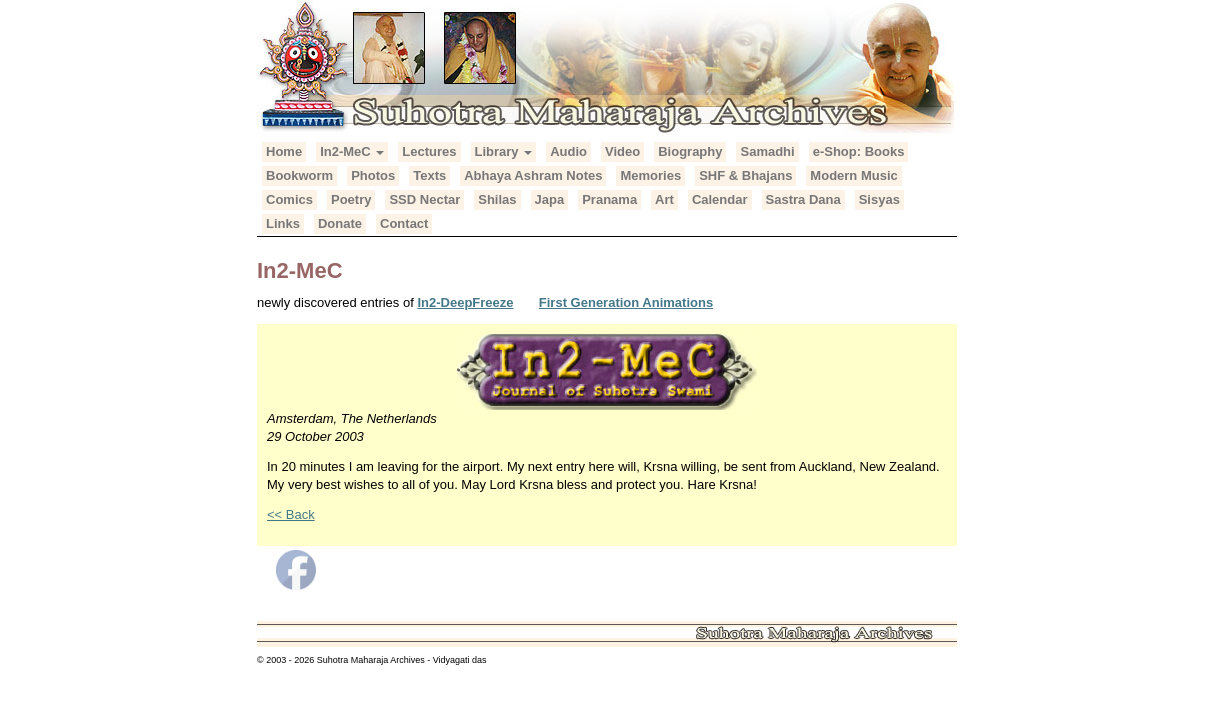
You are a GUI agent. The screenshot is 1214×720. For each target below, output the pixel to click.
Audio (568, 151)
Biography (690, 151)
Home (284, 151)
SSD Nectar (424, 199)
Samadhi (767, 151)
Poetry (351, 199)
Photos (373, 175)
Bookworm (299, 175)
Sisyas (879, 199)
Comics (289, 199)
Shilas (497, 199)
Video (622, 151)
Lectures (429, 151)
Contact (404, 223)
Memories (650, 175)
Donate (340, 223)
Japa (550, 199)
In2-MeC (352, 151)
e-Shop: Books (859, 151)
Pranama (609, 199)
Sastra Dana (803, 199)
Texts (429, 175)
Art (664, 199)
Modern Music (853, 175)
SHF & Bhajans (745, 175)
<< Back (291, 514)
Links (283, 223)
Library (504, 151)
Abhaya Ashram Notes (533, 175)
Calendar (720, 199)
